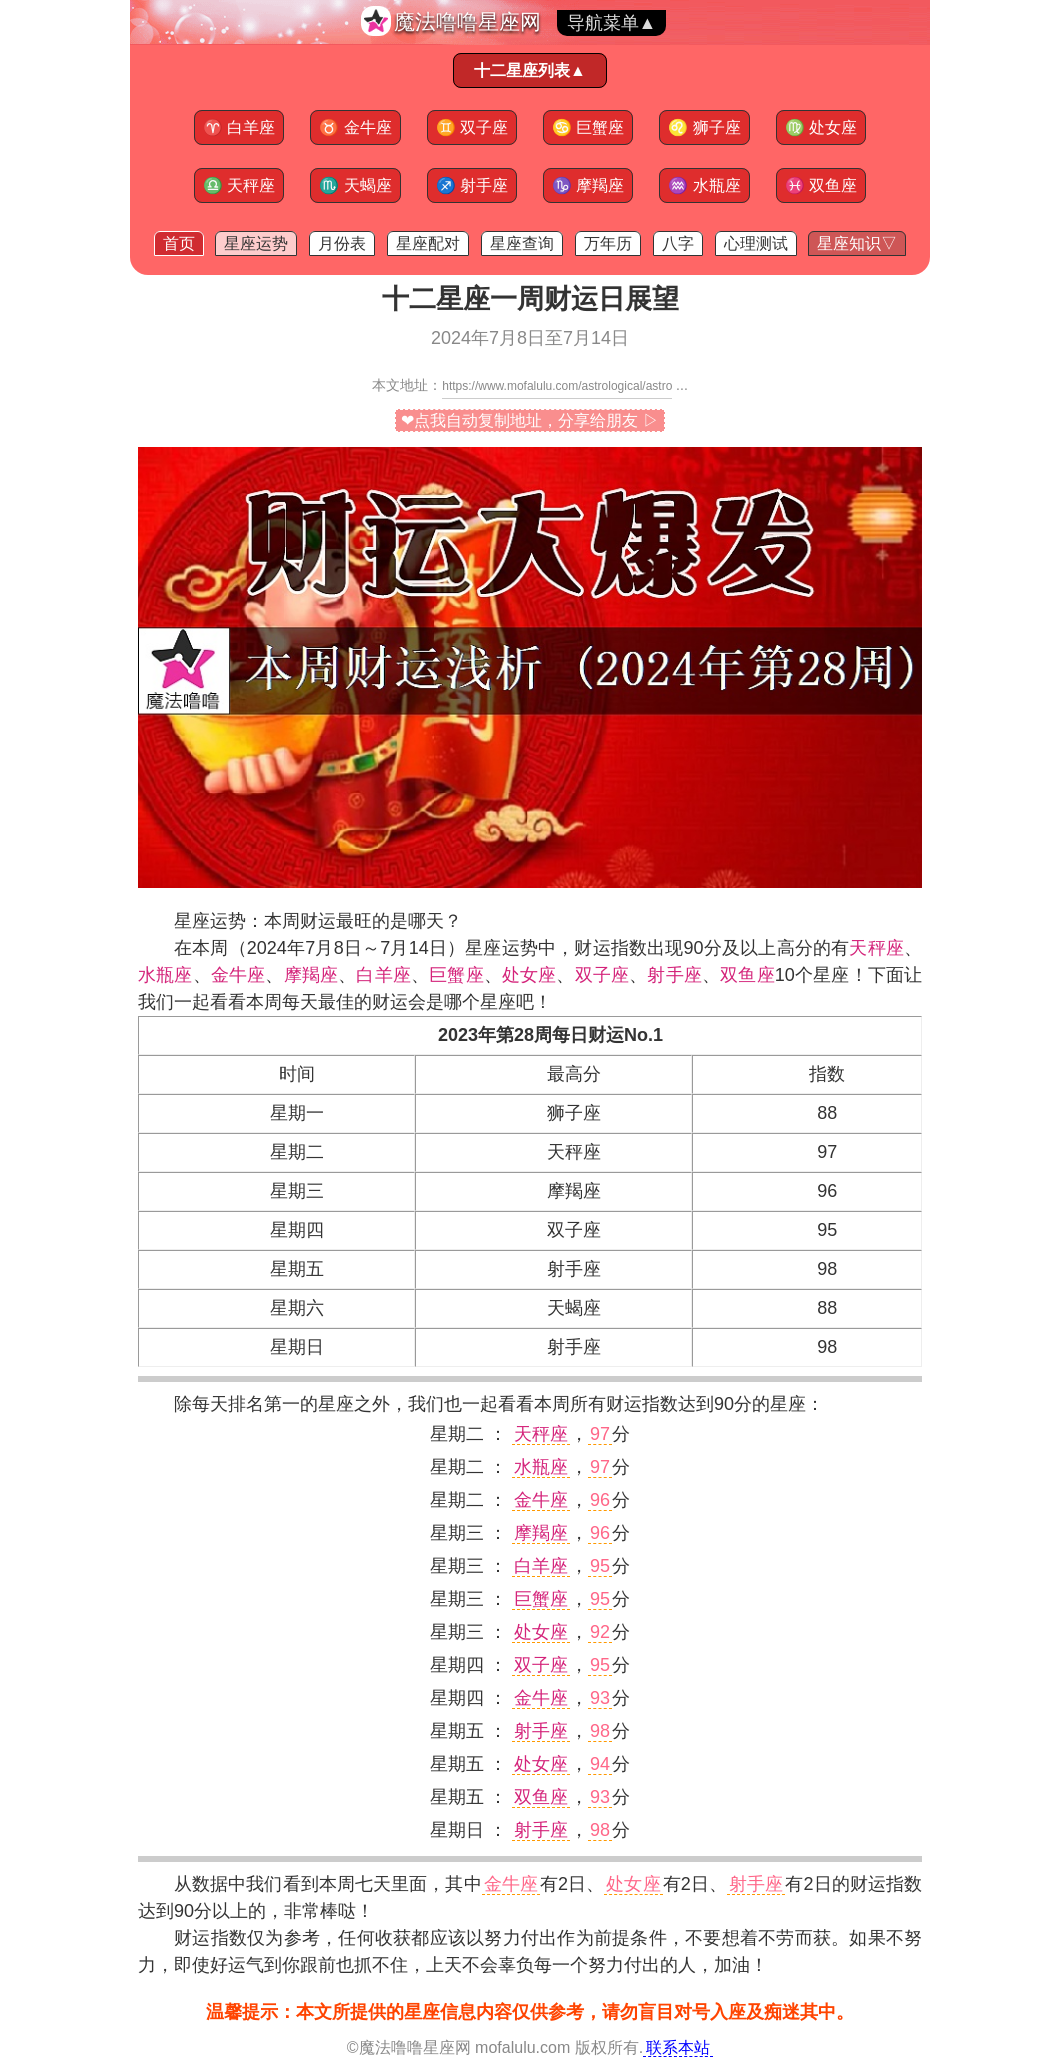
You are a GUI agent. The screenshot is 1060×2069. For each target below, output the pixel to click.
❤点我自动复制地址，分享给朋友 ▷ (529, 420)
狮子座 (704, 127)
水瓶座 (704, 185)
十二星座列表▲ (530, 70)
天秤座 (239, 185)
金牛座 (355, 127)
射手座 (472, 185)
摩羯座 (588, 185)
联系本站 (678, 2047)
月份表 (342, 243)
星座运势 (256, 243)
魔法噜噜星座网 (467, 21)
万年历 (608, 243)
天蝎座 (355, 185)
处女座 (821, 127)
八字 (678, 243)
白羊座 (239, 127)
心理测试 (756, 243)
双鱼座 (821, 185)
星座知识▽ (857, 243)
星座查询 (522, 243)
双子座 (472, 127)
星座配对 (428, 243)
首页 (179, 243)
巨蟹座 (588, 127)
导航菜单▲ (612, 23)
